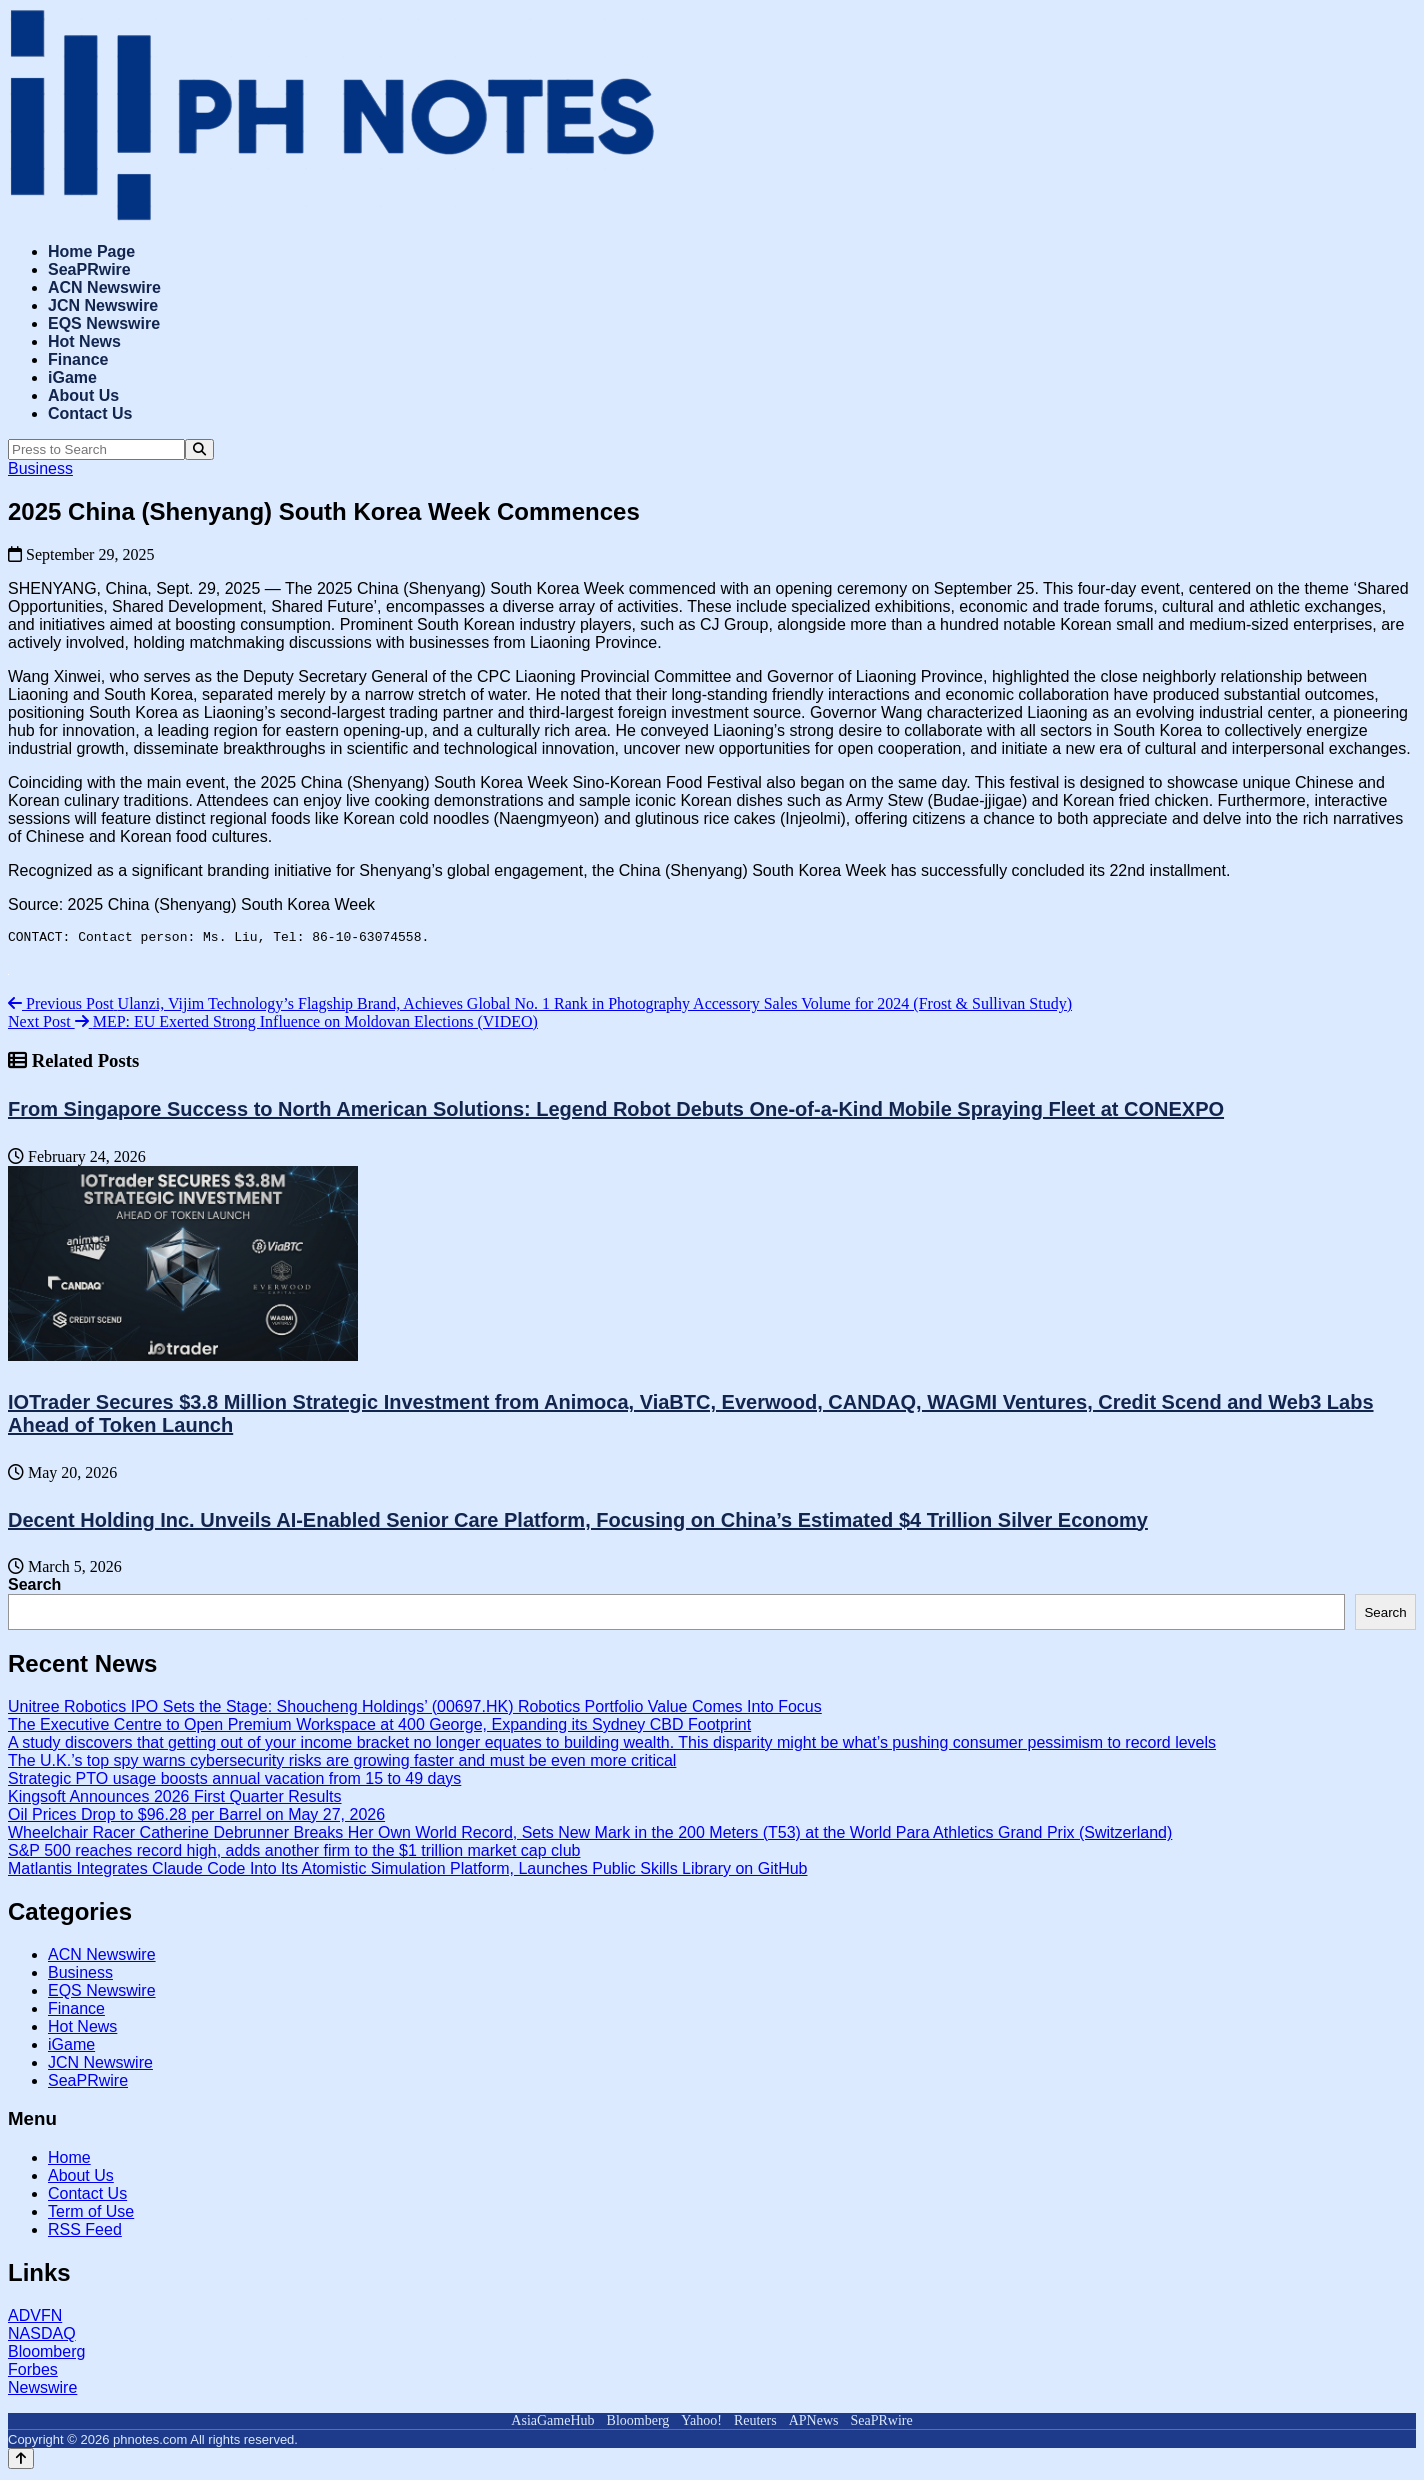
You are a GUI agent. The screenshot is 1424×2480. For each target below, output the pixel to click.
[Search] (199, 449)
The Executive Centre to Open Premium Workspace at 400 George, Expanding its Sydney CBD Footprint (379, 1727)
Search (34, 1587)
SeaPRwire (89, 269)
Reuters (755, 2423)
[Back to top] (21, 2461)
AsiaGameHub (552, 2423)
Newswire (42, 2390)
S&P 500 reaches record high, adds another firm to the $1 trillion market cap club (294, 1853)
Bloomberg (46, 2354)
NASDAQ (42, 2336)
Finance (78, 359)
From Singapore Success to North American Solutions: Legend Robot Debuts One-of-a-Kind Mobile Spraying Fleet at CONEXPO (616, 1112)
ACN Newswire (104, 287)
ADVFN (35, 2318)
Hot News (84, 341)
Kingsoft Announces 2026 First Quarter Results (175, 1799)
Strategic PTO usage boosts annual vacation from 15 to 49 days (234, 1781)
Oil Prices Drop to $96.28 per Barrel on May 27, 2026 (196, 1817)
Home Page (91, 251)
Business (40, 468)
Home (69, 2160)
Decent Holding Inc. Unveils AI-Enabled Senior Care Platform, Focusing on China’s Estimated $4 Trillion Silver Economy (578, 1523)
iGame (72, 377)
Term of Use (91, 2214)
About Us (83, 395)
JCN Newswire (103, 305)
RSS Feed (85, 2232)
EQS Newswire (104, 323)
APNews (814, 2423)
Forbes (33, 2372)
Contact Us (90, 413)
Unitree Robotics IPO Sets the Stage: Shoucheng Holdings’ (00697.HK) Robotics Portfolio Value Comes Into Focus (415, 1709)
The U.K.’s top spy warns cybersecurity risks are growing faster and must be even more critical (342, 1763)
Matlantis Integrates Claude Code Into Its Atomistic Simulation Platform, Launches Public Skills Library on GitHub (407, 1871)
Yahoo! (701, 2423)
